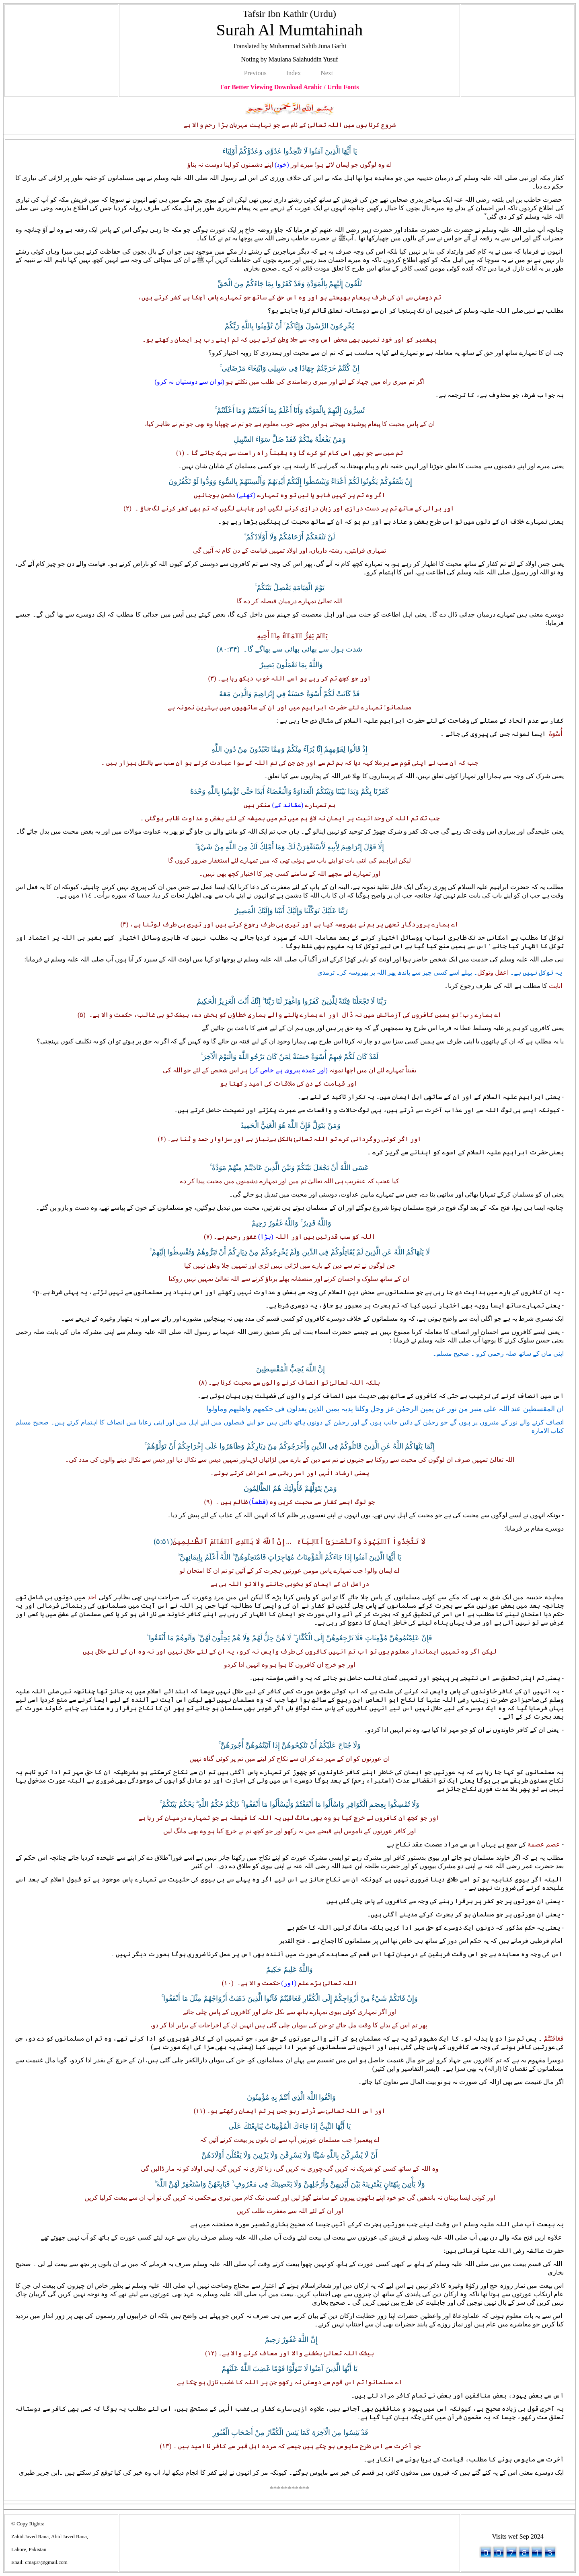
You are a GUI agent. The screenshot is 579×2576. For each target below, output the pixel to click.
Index (293, 73)
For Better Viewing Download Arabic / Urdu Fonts (289, 87)
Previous (255, 73)
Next (326, 73)
